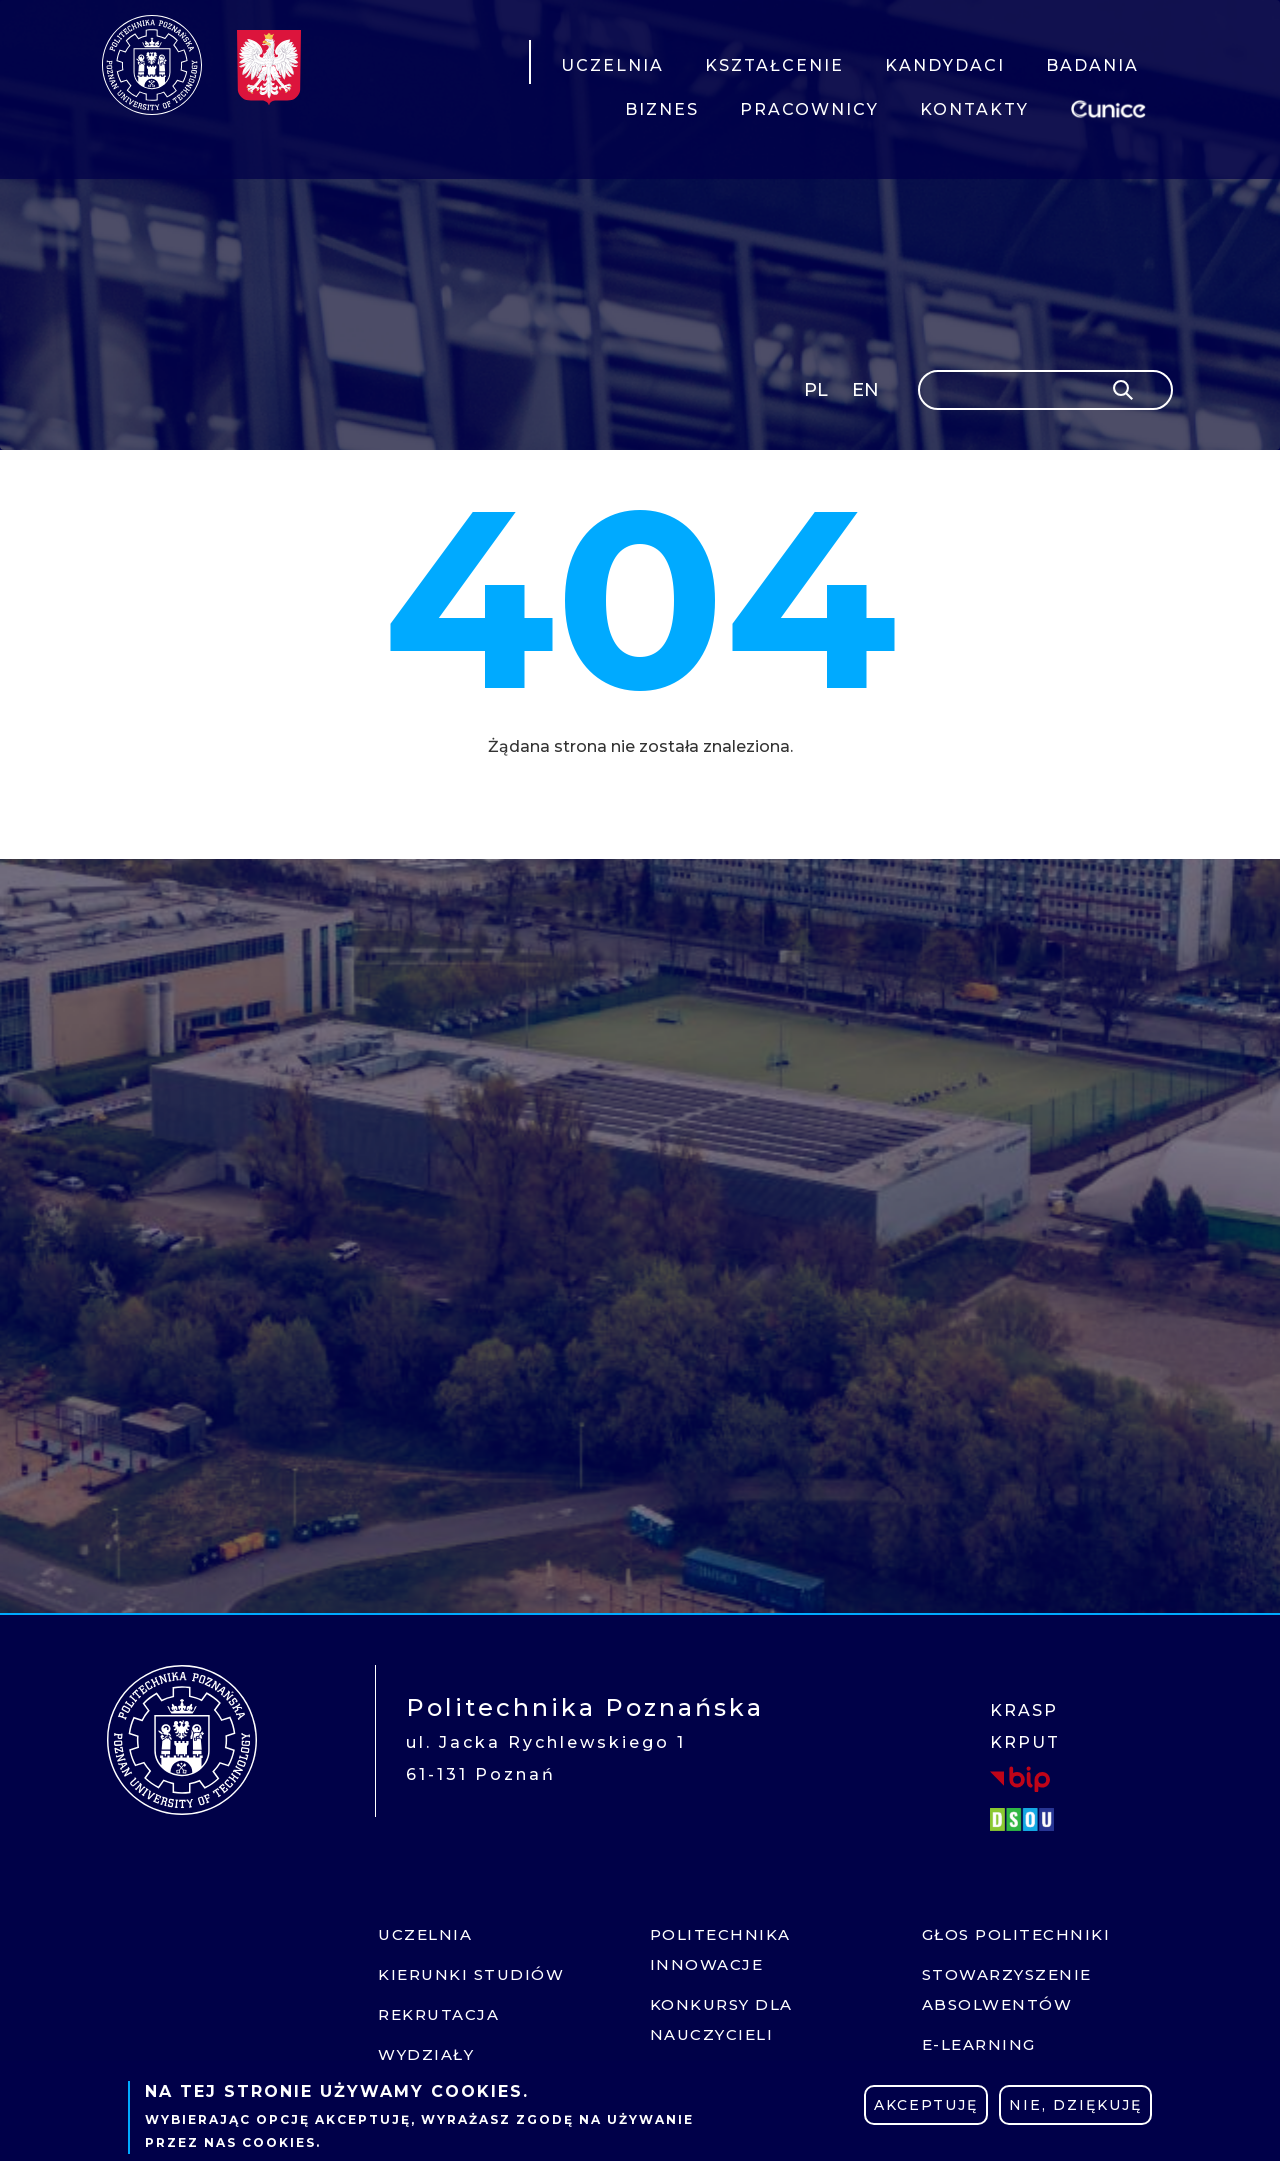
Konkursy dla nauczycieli (721, 2019)
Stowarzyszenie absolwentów (1007, 1989)
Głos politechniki (1016, 1934)
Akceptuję (926, 2105)
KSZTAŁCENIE (774, 65)
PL (816, 390)
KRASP (1024, 1710)
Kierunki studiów (471, 1974)
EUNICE (1112, 106)
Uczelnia (425, 1934)
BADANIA (1092, 65)
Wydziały (426, 2054)
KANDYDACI (945, 65)
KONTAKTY (974, 109)
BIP (1020, 1779)
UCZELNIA (612, 65)
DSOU (1025, 1819)
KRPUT (1025, 1742)
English (867, 393)
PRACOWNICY (809, 109)
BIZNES (662, 109)
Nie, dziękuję (1075, 2105)
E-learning (979, 2044)
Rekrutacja (438, 2014)
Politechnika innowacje (720, 1949)
